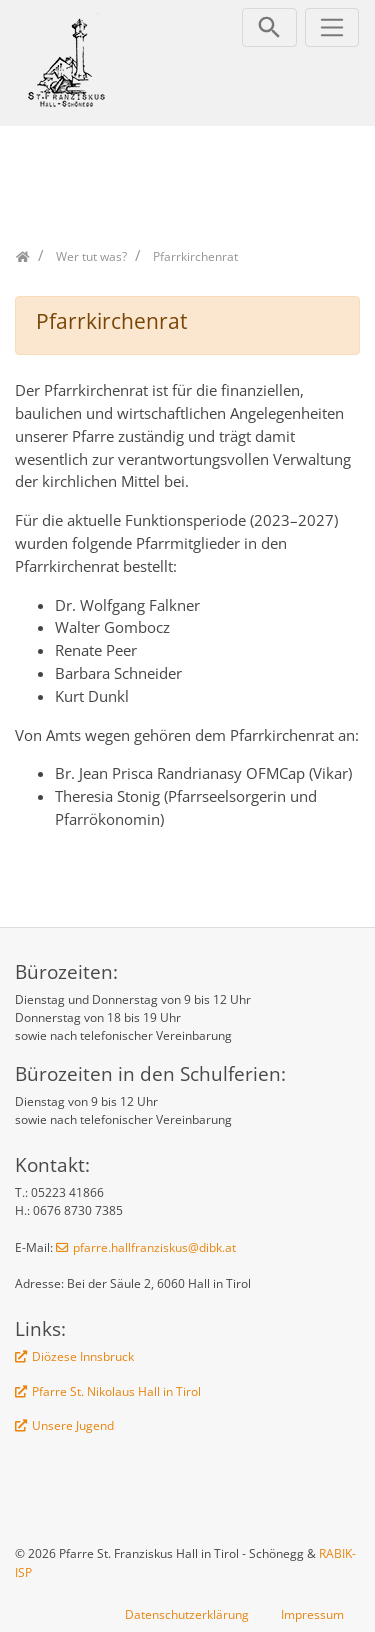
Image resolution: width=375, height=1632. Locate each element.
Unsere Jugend (73, 1425)
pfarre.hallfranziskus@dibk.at (154, 1247)
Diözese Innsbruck (83, 1356)
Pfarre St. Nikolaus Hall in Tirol (116, 1391)
